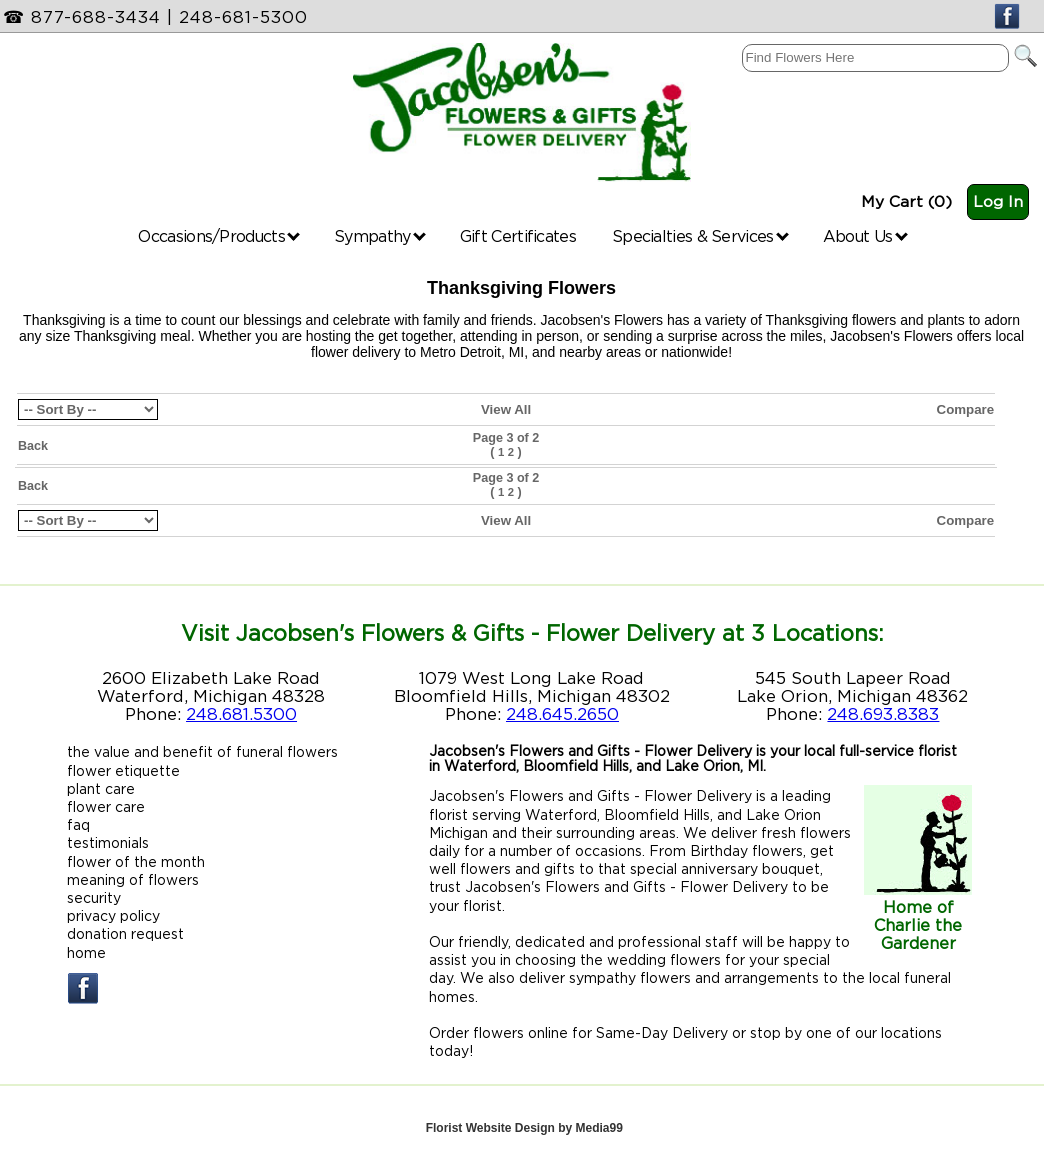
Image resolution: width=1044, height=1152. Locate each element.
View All (506, 409)
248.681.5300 (241, 714)
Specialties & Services (700, 236)
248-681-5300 (243, 17)
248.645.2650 (562, 714)
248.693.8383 (883, 714)
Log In (998, 201)
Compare (966, 409)
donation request (125, 933)
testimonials (108, 842)
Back (33, 446)
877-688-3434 (96, 17)
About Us (865, 236)
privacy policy (113, 915)
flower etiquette (123, 770)
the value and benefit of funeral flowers (202, 751)
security (94, 897)
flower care (106, 806)
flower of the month (136, 861)
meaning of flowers (133, 879)
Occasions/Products (219, 236)
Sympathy (380, 236)
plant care (101, 788)
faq (78, 824)
